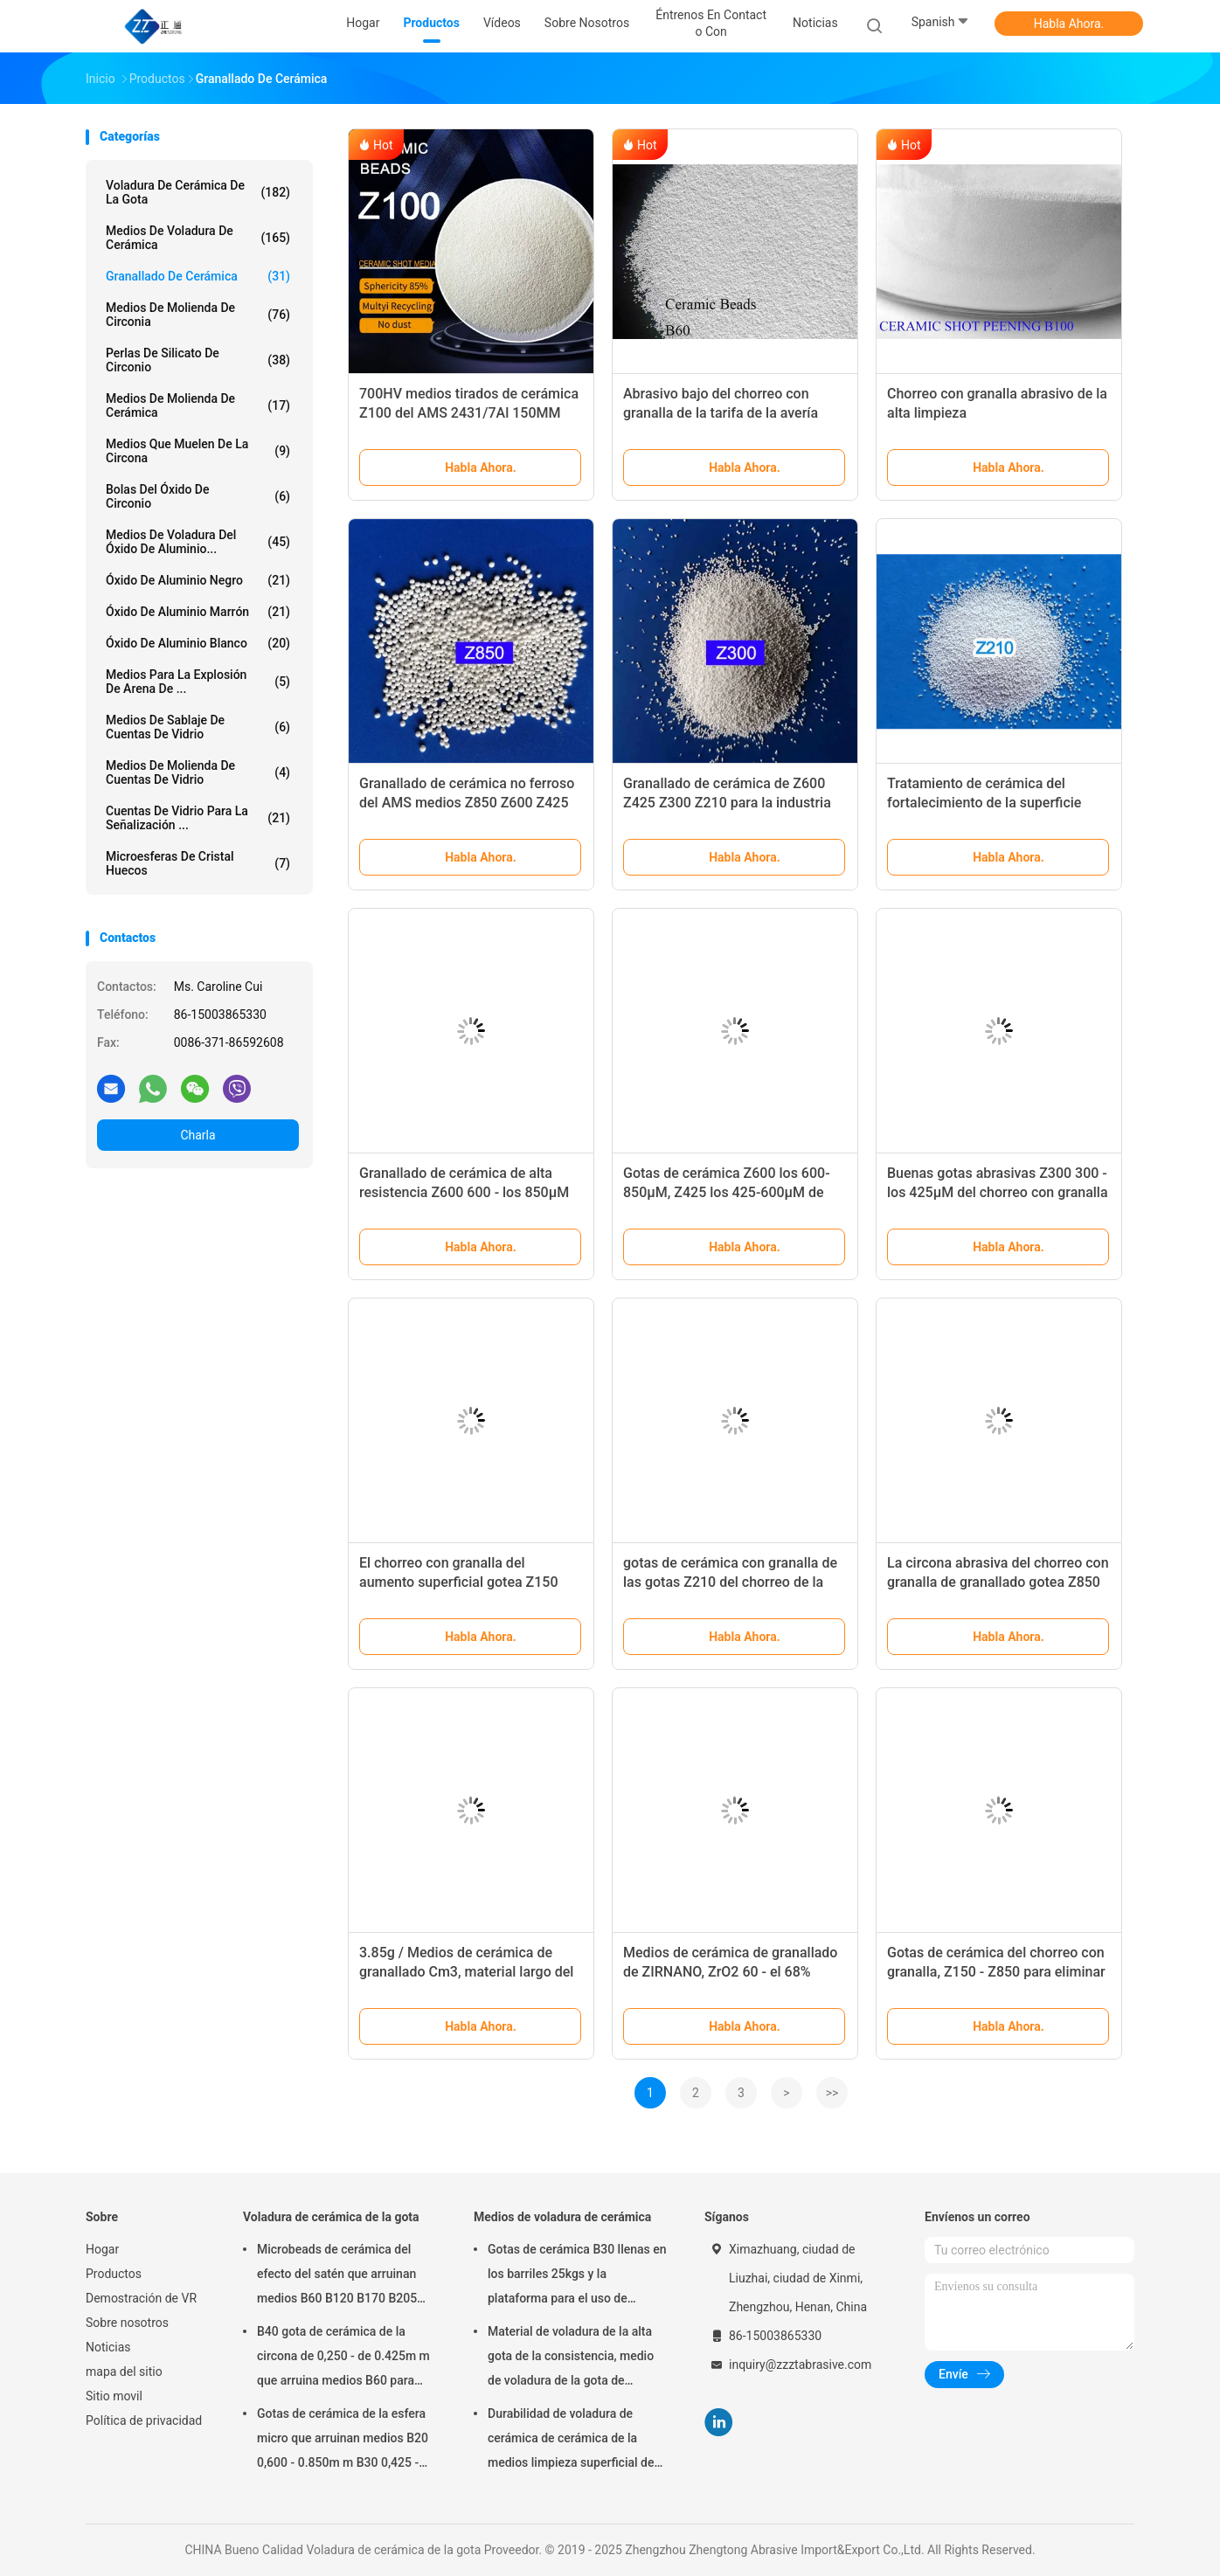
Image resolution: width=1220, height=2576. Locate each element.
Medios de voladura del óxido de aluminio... (198, 542)
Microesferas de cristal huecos (198, 863)
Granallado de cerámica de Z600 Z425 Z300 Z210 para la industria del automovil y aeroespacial (727, 802)
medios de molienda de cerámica (198, 405)
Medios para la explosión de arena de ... (198, 682)
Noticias (108, 2347)
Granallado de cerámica (198, 276)
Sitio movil (114, 2396)
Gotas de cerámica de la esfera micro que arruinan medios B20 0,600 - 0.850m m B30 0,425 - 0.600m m (342, 2440)
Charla (197, 1135)
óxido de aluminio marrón (198, 611)
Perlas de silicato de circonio (198, 360)
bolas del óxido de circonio (198, 496)
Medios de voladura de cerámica (198, 238)
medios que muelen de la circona (198, 451)
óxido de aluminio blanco (198, 643)
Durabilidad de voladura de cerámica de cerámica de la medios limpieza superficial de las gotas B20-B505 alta (571, 2440)
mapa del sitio (124, 2372)
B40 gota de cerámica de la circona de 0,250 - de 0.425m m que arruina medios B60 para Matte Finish (343, 2358)
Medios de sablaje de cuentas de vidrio (198, 727)
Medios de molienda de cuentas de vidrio (198, 772)
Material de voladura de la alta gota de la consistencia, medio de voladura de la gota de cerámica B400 (571, 2358)
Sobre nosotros (127, 2323)
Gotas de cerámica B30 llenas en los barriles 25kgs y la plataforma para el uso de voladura (577, 2276)
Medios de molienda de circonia (198, 315)
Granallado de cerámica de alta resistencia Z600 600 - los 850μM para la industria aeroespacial (464, 1192)
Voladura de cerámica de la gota (198, 192)
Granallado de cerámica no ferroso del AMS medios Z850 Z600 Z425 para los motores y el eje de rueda (466, 802)
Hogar (102, 2249)
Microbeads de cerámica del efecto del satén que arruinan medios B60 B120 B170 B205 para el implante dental (337, 2276)
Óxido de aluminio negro (198, 580)
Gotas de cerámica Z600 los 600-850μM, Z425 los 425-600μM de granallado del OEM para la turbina (730, 1192)
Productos (114, 2274)
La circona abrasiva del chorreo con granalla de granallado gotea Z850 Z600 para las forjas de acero (998, 1582)
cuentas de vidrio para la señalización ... (198, 818)
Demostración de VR (141, 2298)
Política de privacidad (144, 2420)
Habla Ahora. (1069, 24)
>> (832, 2093)
